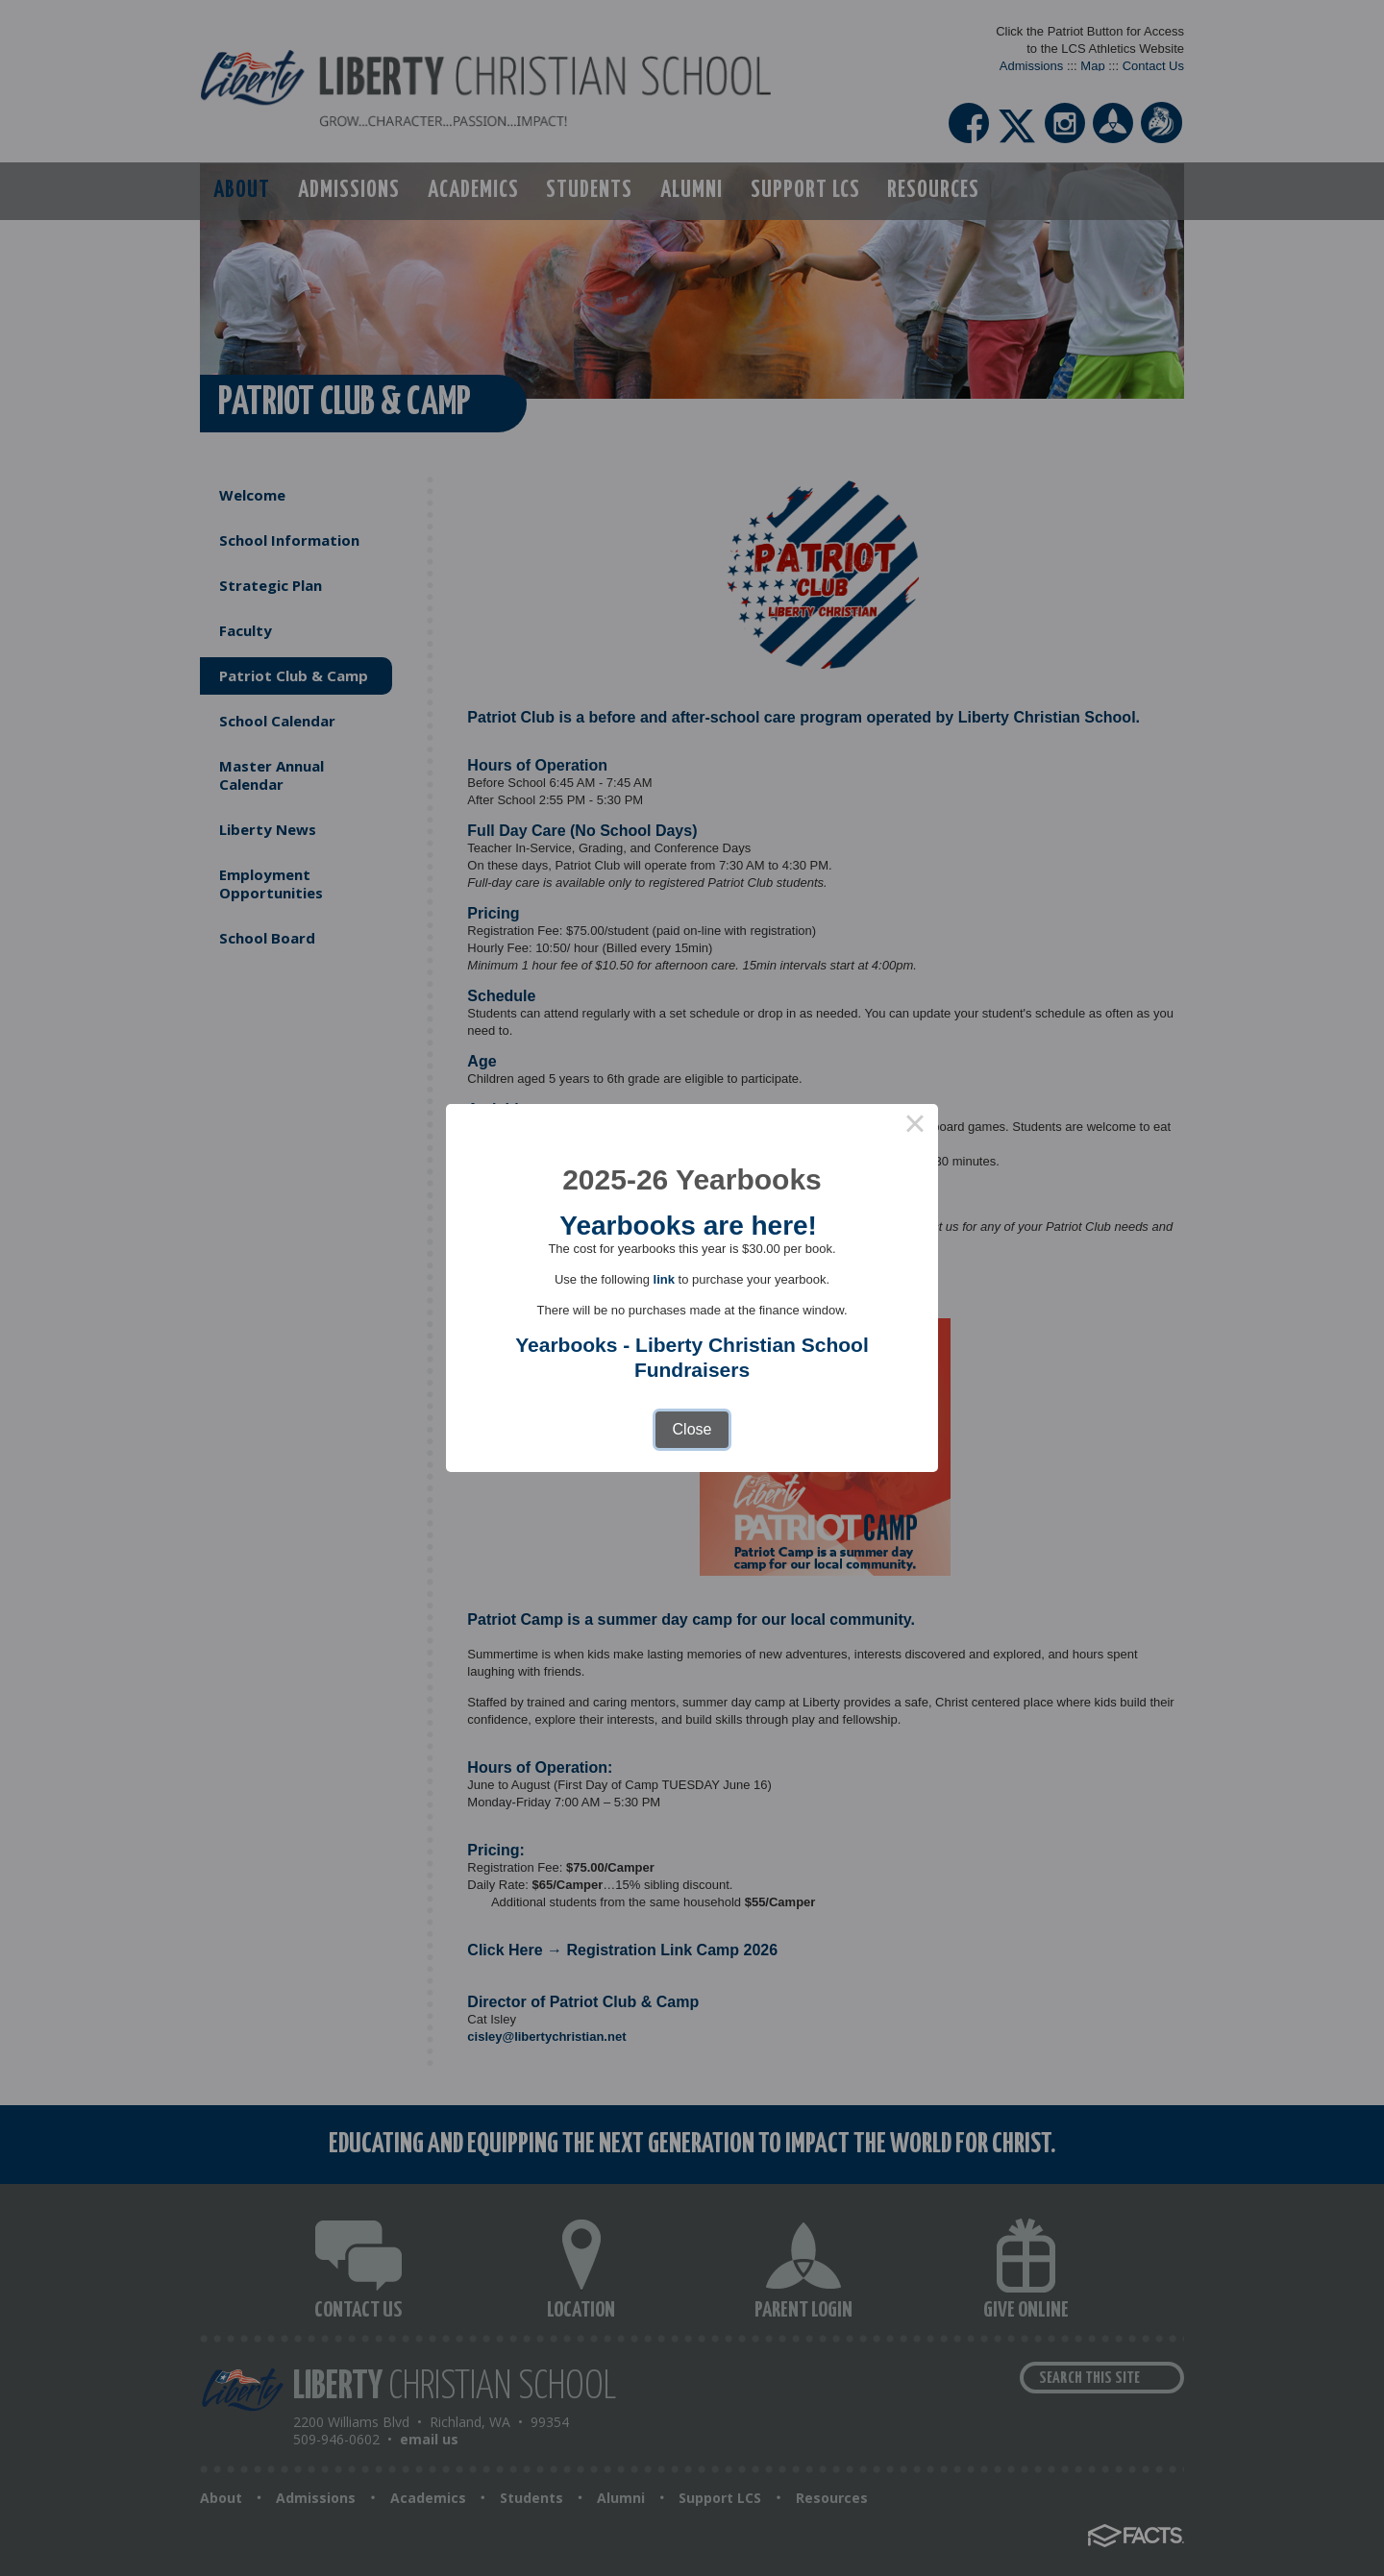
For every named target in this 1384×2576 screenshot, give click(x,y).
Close (692, 1429)
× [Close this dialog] (915, 1127)
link (664, 1279)
